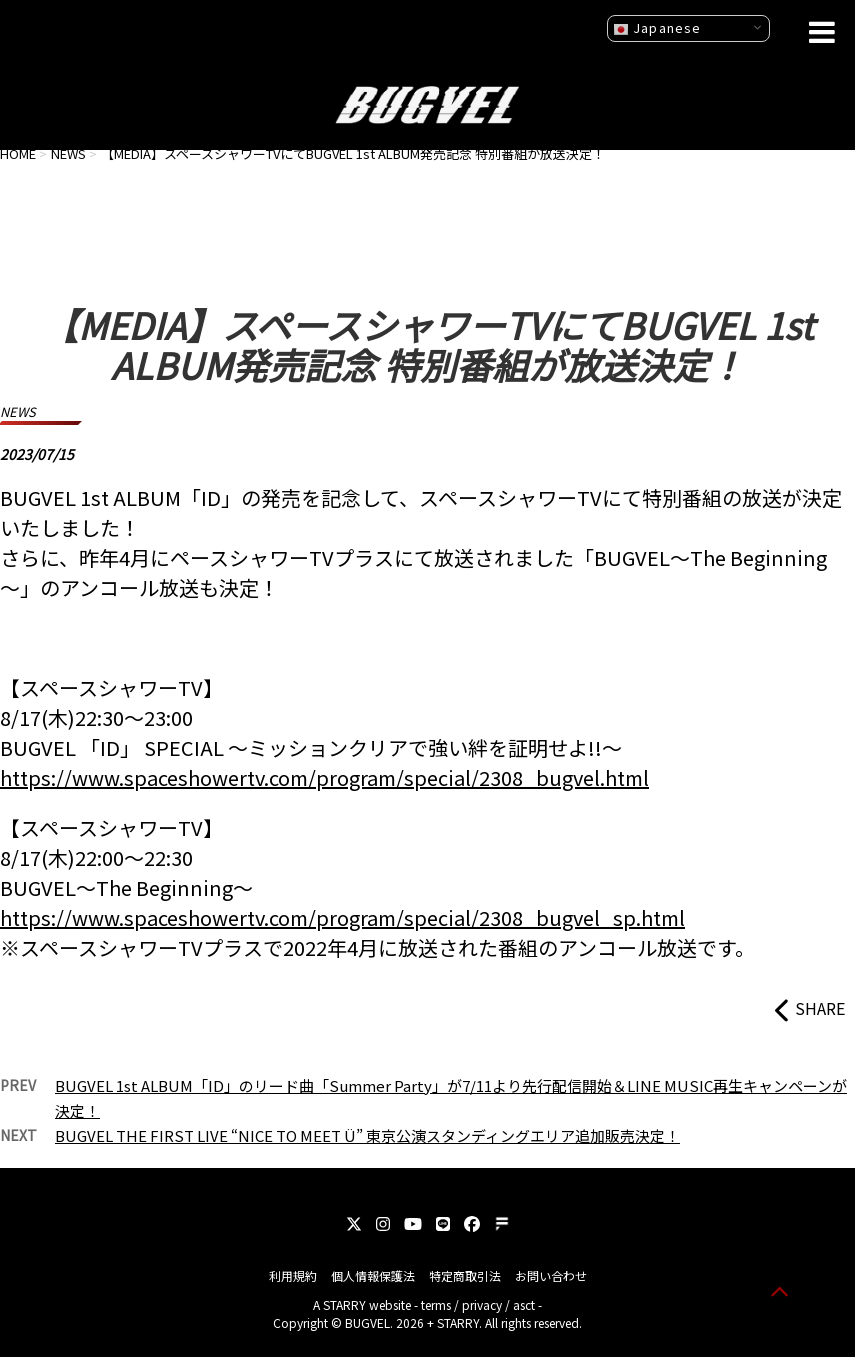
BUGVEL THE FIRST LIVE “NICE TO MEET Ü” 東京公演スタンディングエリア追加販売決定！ (367, 1135)
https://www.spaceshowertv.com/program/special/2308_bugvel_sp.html (342, 917)
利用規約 (293, 1275)
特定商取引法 (465, 1275)
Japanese (657, 28)
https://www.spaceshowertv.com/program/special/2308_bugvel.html (324, 777)
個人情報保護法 (373, 1275)
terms (436, 1304)
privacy (482, 1304)
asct (524, 1304)
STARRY (344, 1304)
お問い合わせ (551, 1275)
